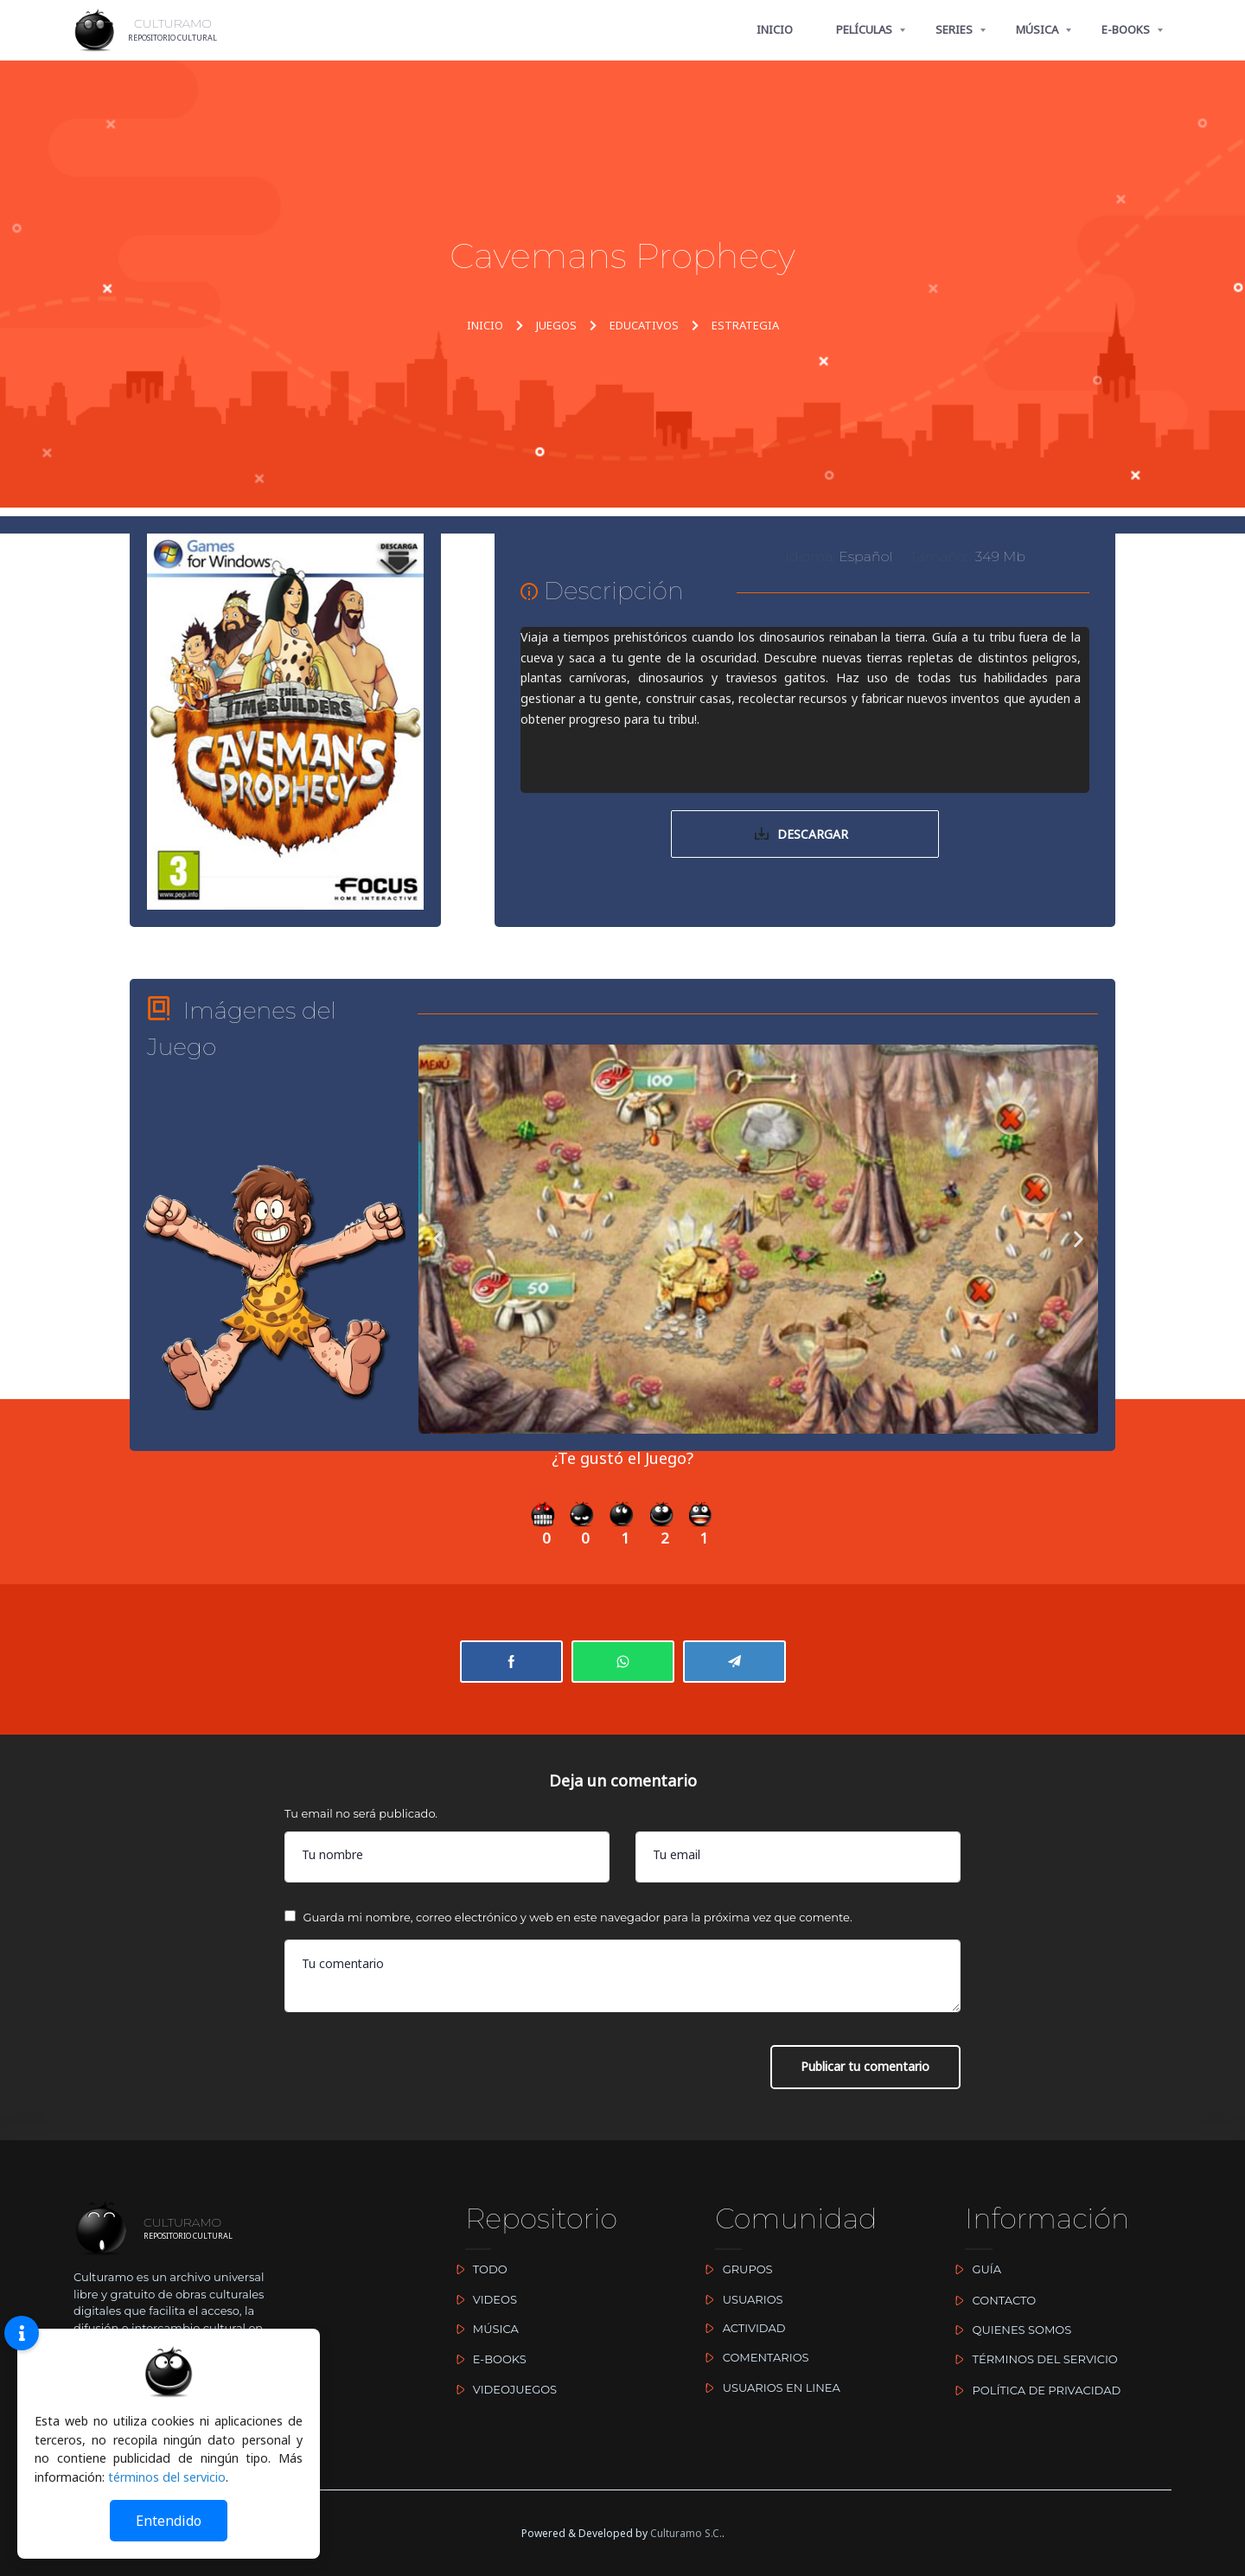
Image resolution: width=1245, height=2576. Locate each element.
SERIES (954, 29)
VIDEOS (482, 2299)
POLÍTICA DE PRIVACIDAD (1034, 2390)
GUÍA (974, 2270)
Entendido (168, 2520)
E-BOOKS (1125, 29)
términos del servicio (167, 2477)
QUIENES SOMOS (1009, 2330)
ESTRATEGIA (745, 325)
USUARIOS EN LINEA (769, 2387)
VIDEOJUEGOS (502, 2389)
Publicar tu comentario (865, 2069)
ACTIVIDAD (741, 2328)
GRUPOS (735, 2270)
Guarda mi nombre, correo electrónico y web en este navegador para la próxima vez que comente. (577, 1920)
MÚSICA (1037, 29)
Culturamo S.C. (686, 2533)
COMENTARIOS (753, 2357)
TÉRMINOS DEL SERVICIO (1033, 2360)
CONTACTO (992, 2300)
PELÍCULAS (864, 29)
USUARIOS (740, 2299)
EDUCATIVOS (644, 325)
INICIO (775, 29)
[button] (438, 1239)
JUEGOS (556, 325)
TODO (477, 2270)
